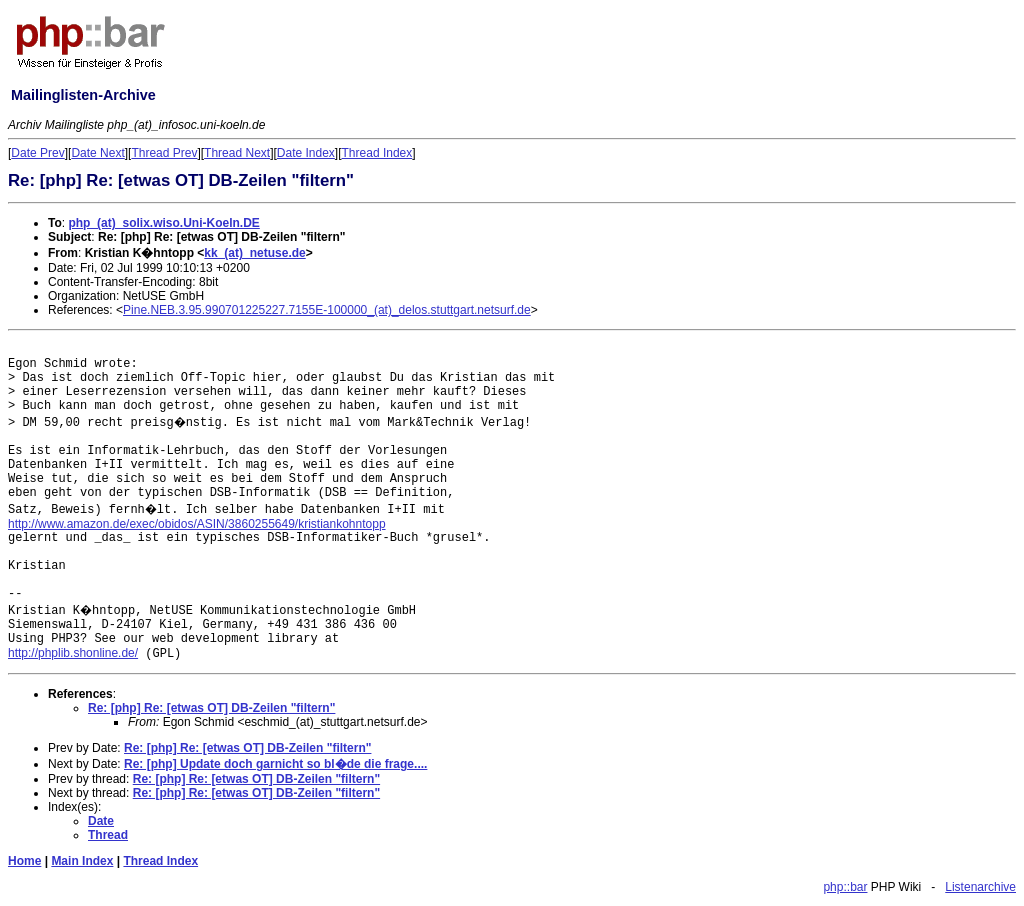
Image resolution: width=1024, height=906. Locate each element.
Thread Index (377, 153)
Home (24, 861)
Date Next (97, 153)
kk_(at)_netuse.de (254, 253)
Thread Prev (164, 153)
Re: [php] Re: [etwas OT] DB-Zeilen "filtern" (211, 708)
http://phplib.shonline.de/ (73, 653)
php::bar (845, 887)
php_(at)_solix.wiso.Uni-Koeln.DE (163, 223)
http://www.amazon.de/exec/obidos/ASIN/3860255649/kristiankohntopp (197, 524)
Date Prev (37, 153)
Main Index (82, 861)
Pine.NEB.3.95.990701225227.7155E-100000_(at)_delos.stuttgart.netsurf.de (327, 310)
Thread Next (237, 153)
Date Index (306, 153)
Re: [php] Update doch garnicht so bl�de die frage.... (275, 764)
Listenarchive (980, 887)
